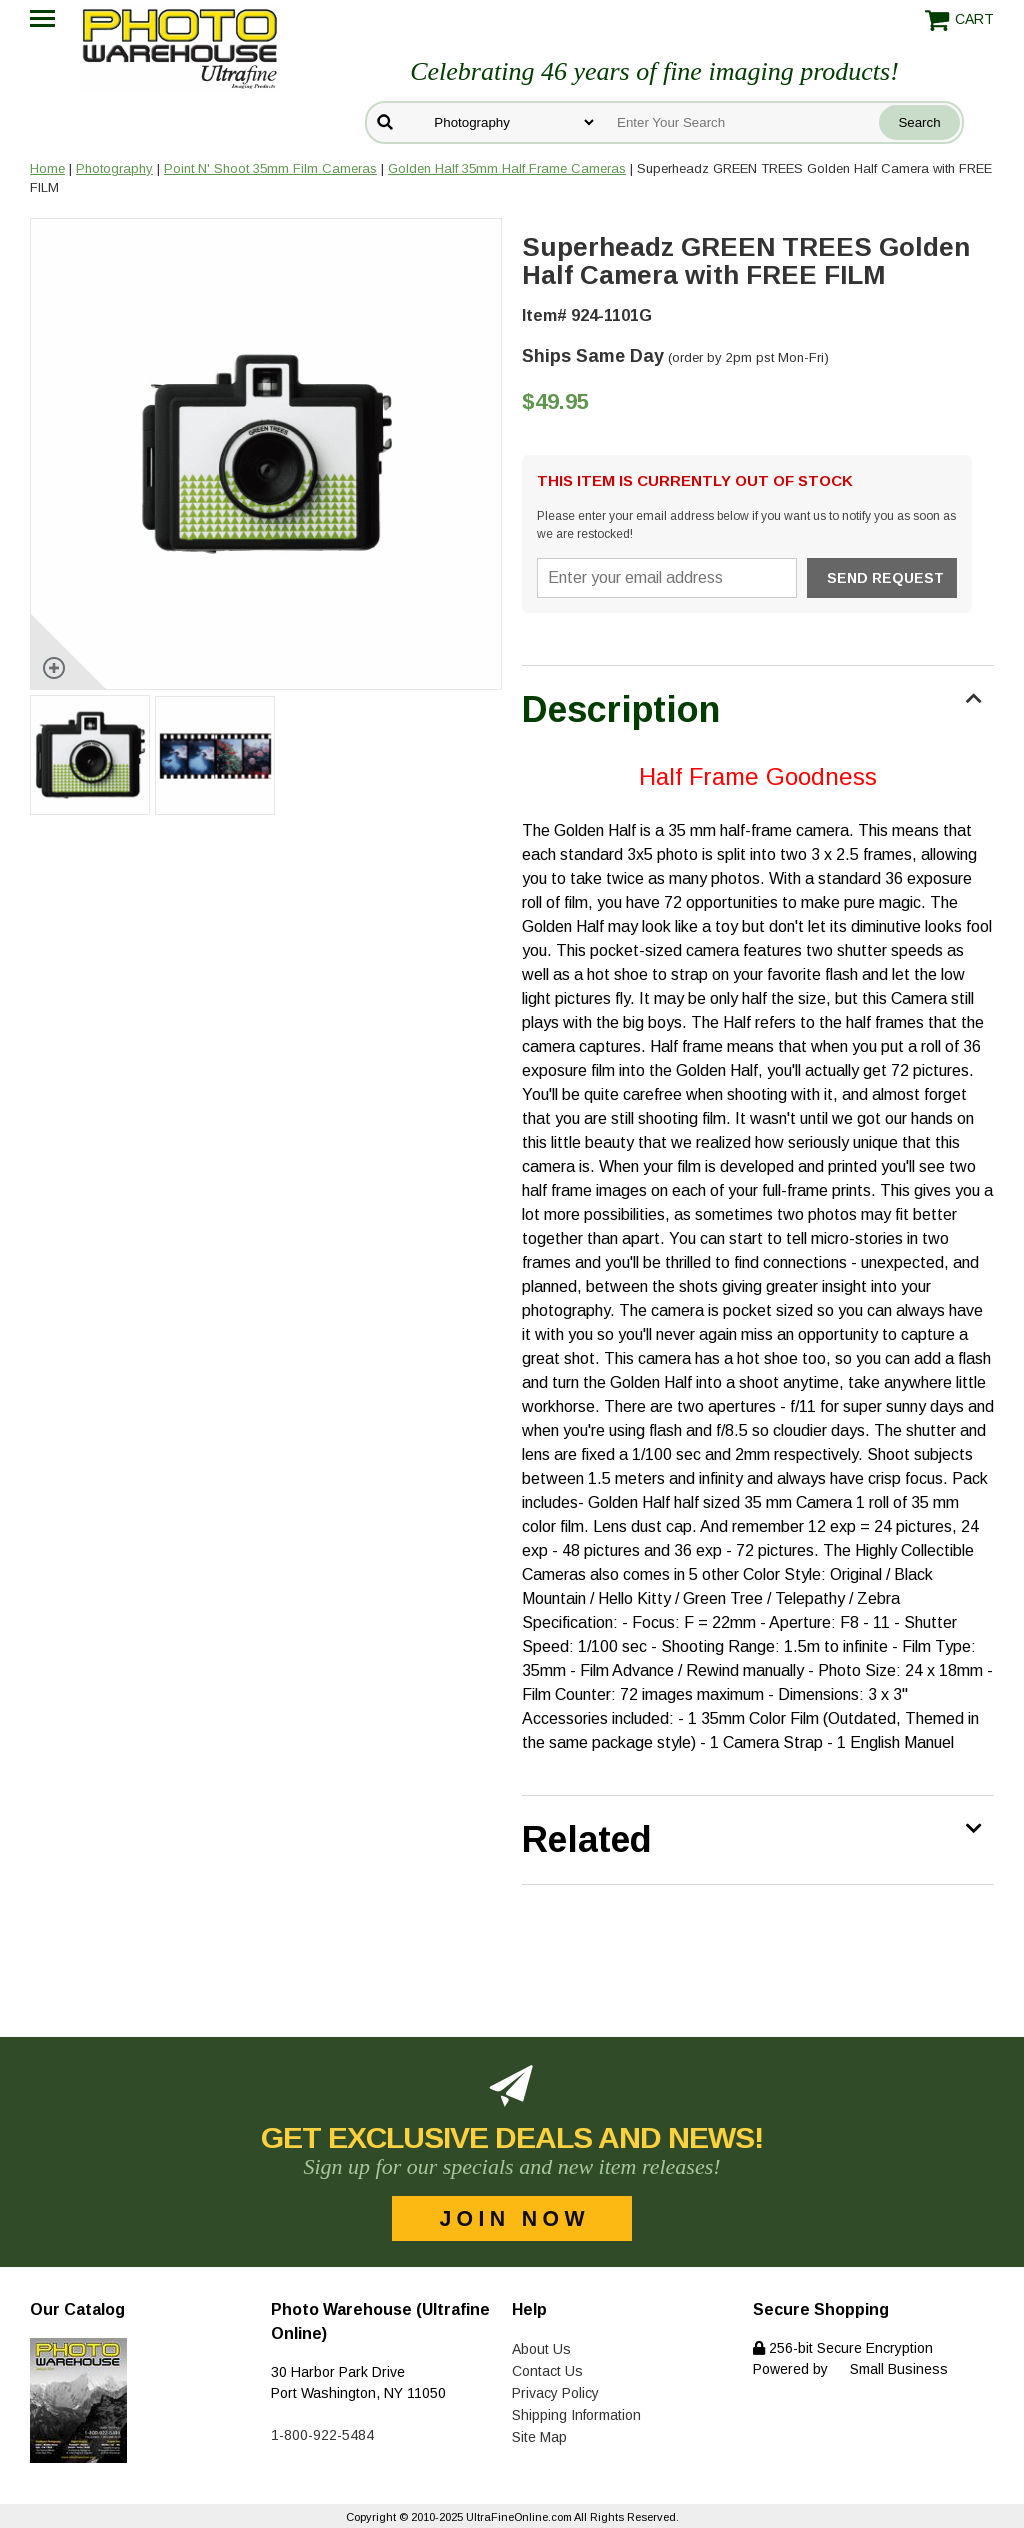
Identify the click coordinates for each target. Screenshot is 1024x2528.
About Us (541, 2349)
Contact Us (547, 2371)
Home (47, 168)
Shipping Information (576, 2415)
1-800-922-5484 (322, 2435)
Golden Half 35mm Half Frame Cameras (507, 168)
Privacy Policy (555, 2393)
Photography (114, 168)
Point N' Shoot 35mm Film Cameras (270, 168)
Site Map (539, 2437)
